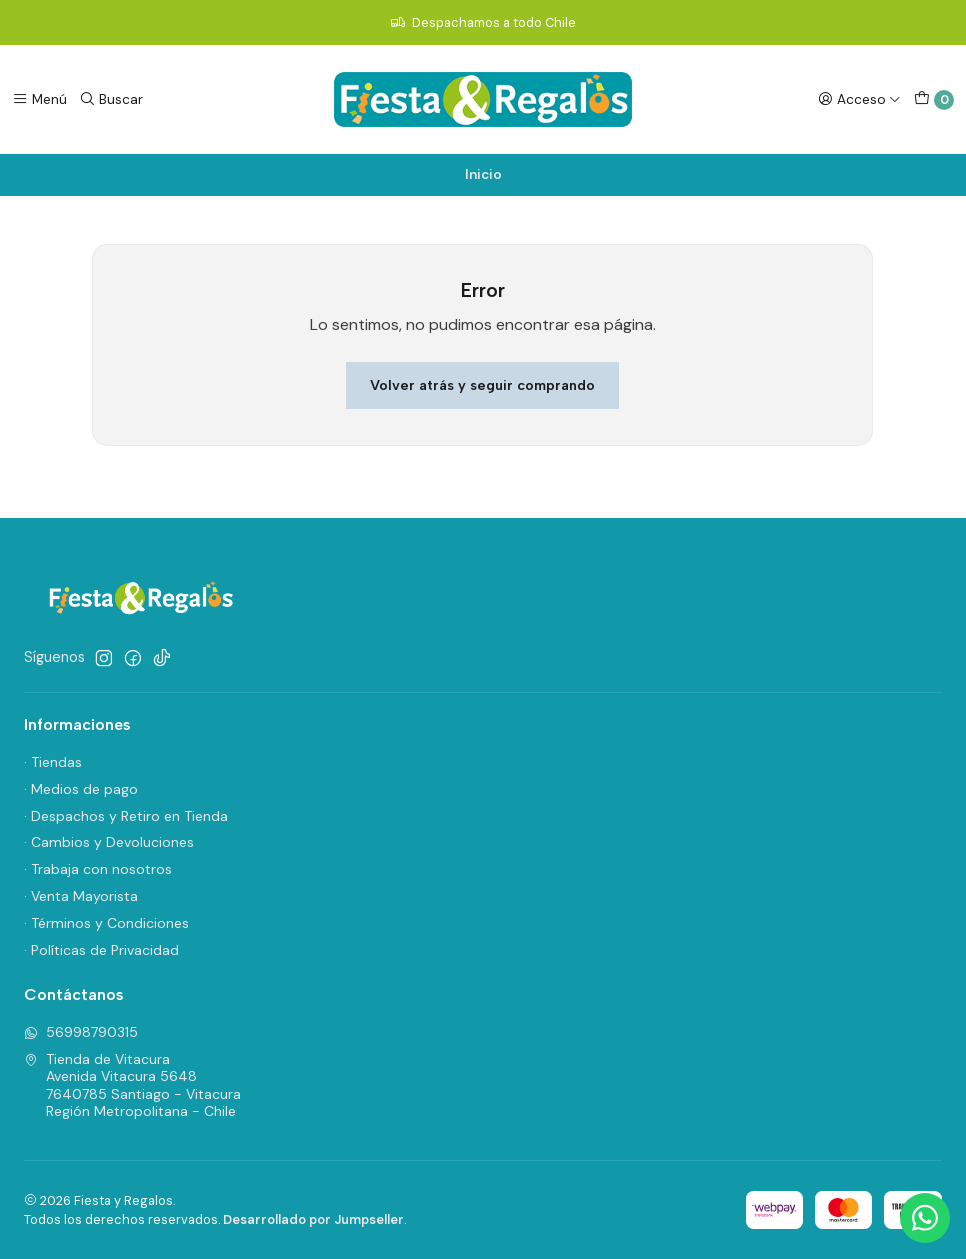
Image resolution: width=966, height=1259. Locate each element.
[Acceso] (859, 99)
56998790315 (81, 1032)
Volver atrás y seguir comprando (482, 385)
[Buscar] (111, 99)
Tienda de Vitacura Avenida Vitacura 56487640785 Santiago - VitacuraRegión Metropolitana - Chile (132, 1085)
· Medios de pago (81, 789)
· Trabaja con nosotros (98, 869)
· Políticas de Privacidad (101, 950)
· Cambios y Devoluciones (109, 842)
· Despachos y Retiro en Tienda (126, 816)
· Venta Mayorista (81, 896)
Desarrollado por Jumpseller (313, 1219)
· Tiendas (53, 762)
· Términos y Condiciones (106, 923)
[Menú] (39, 99)
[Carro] (934, 100)
